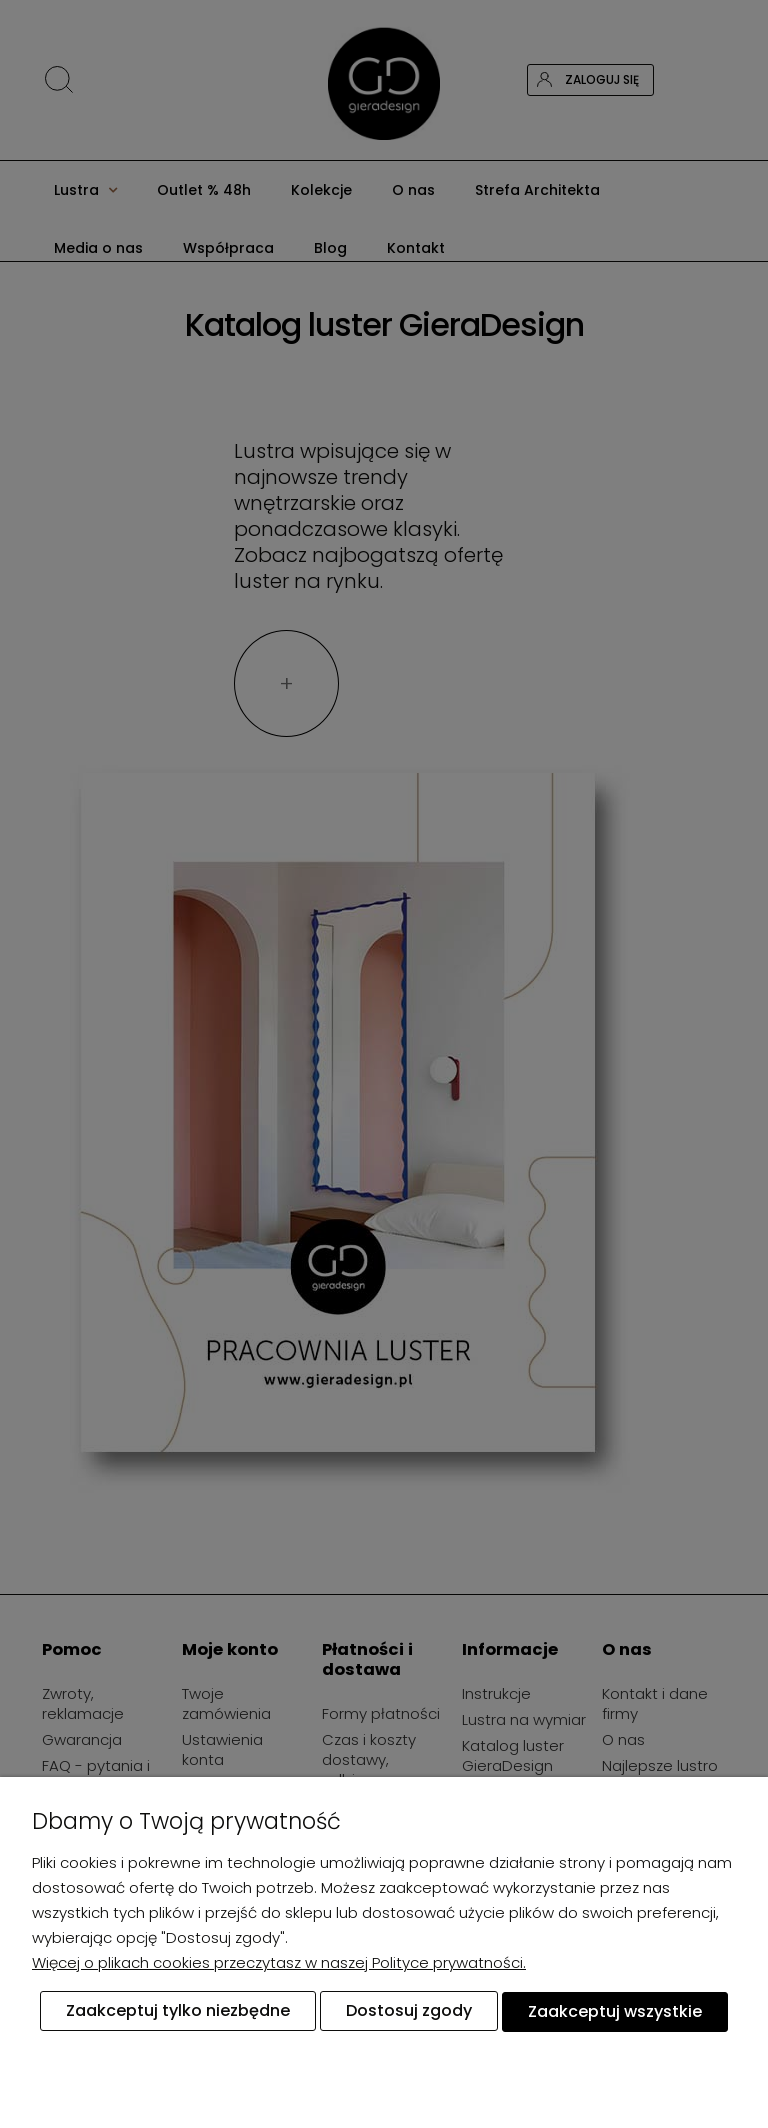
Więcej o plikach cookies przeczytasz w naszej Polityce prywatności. (279, 1963)
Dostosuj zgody (409, 2011)
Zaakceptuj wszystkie (615, 2011)
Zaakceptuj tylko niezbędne (178, 2011)
